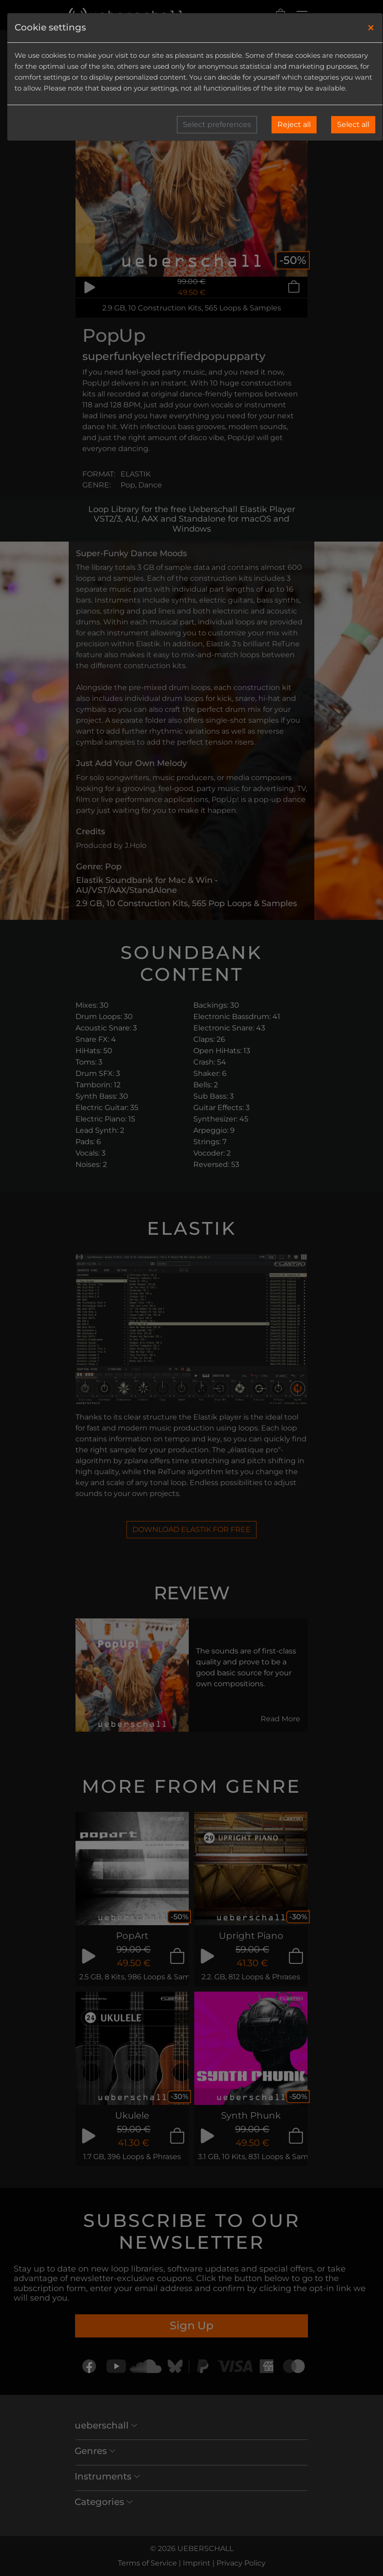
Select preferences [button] (217, 124)
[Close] (371, 27)
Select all (353, 124)
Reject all (294, 124)
